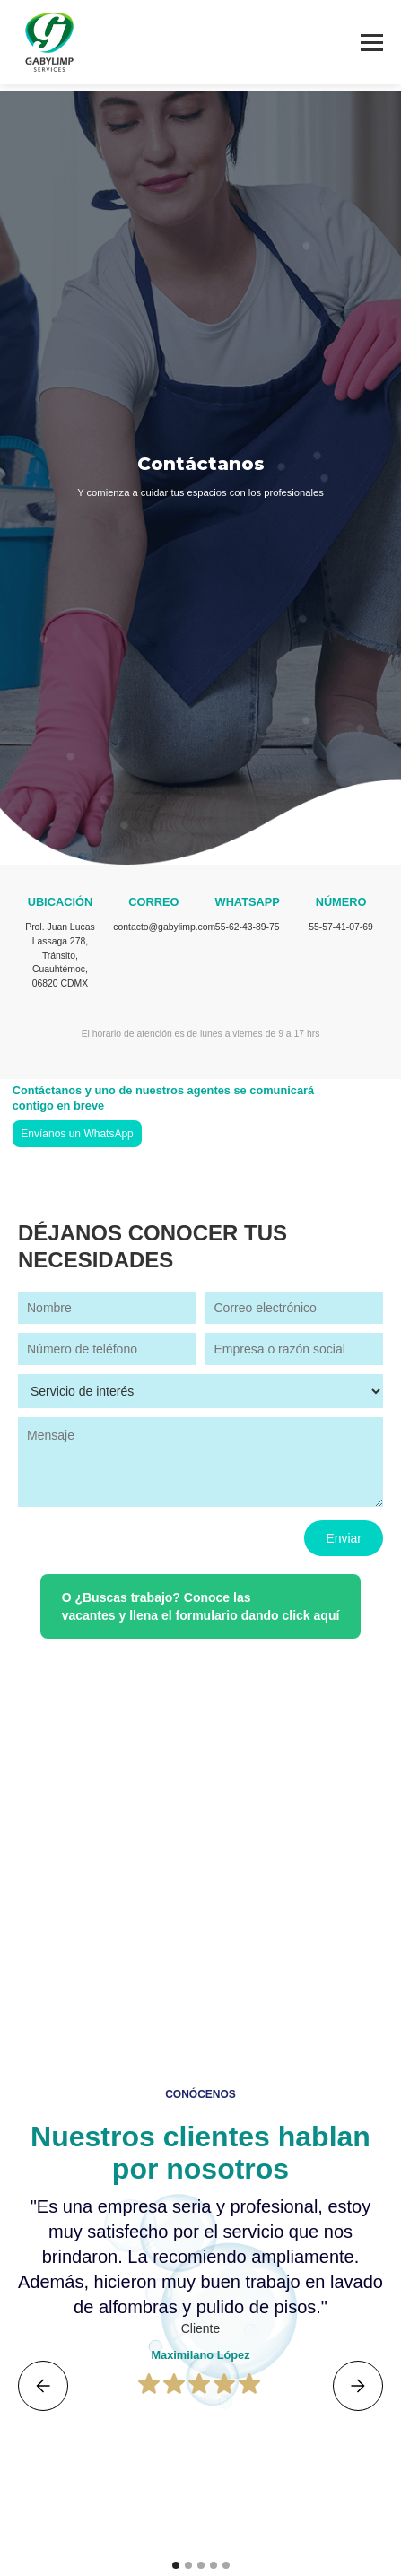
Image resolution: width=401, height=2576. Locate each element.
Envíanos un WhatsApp (77, 1133)
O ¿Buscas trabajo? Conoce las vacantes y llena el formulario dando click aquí (201, 1606)
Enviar (344, 1538)
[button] (43, 2386)
